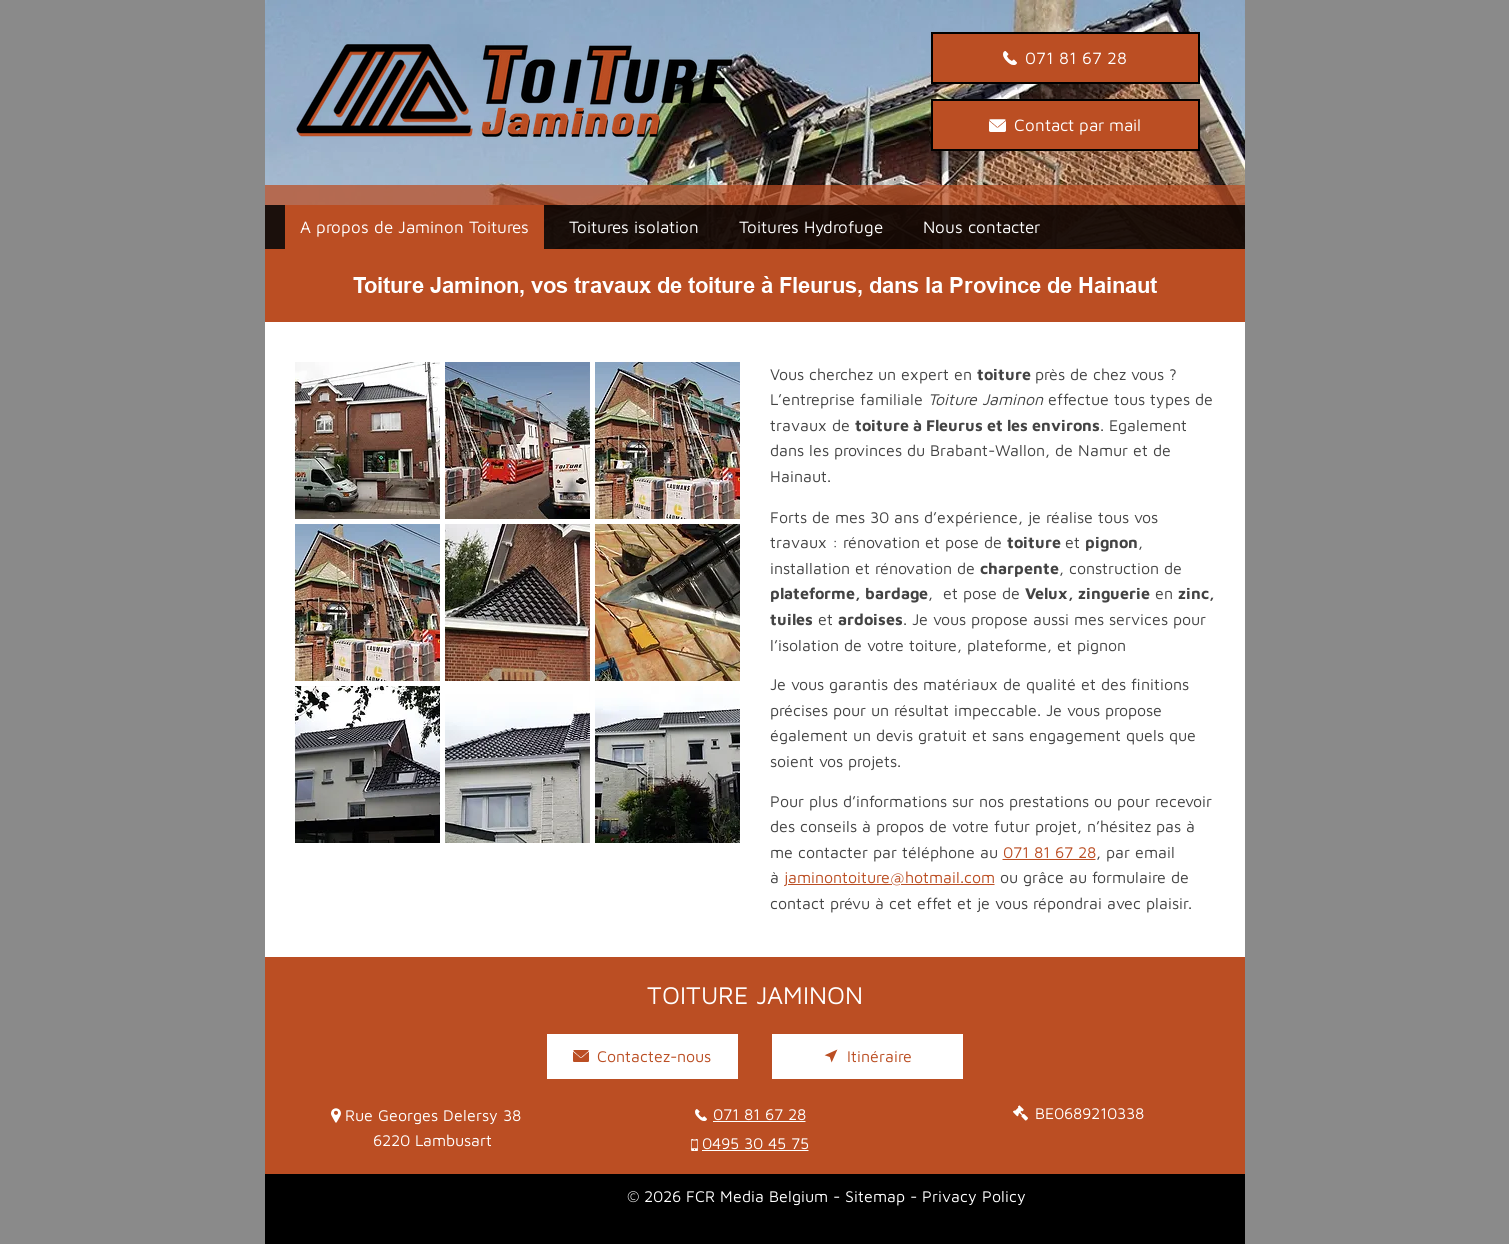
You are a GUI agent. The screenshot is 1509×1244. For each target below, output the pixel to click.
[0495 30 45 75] (759, 1143)
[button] (367, 440)
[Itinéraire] (867, 1056)
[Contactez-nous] (642, 1056)
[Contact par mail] (1065, 125)
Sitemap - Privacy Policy (935, 1196)
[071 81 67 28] (1065, 58)
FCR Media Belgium (757, 1196)
